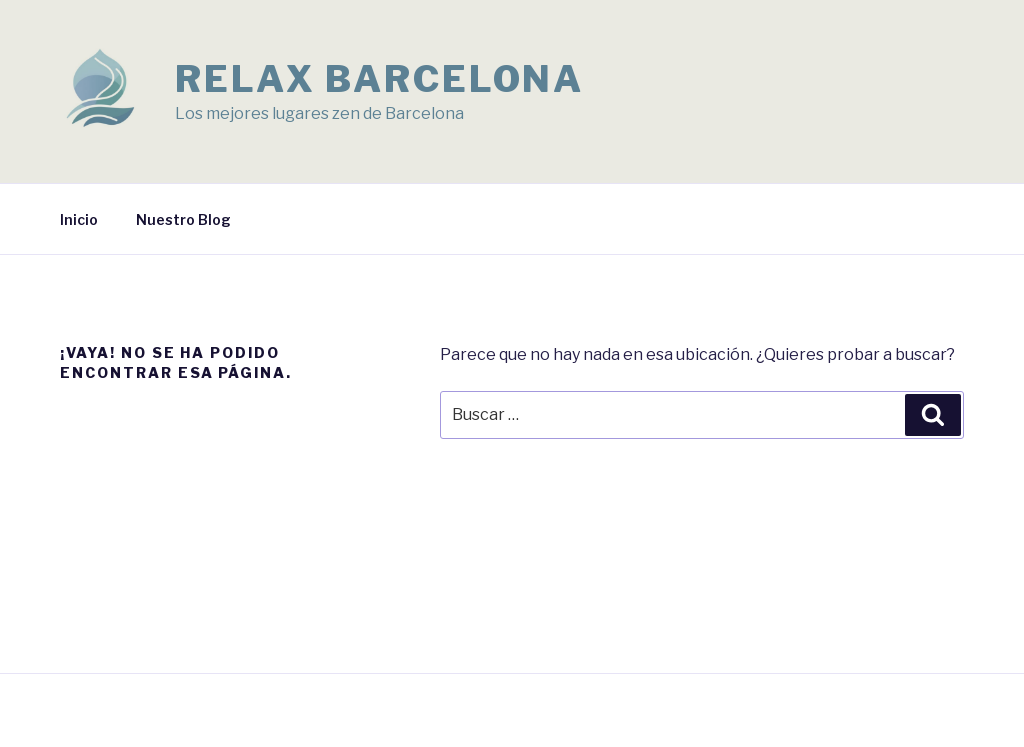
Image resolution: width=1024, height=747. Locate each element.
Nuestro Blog (183, 219)
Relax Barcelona (379, 79)
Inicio (79, 219)
